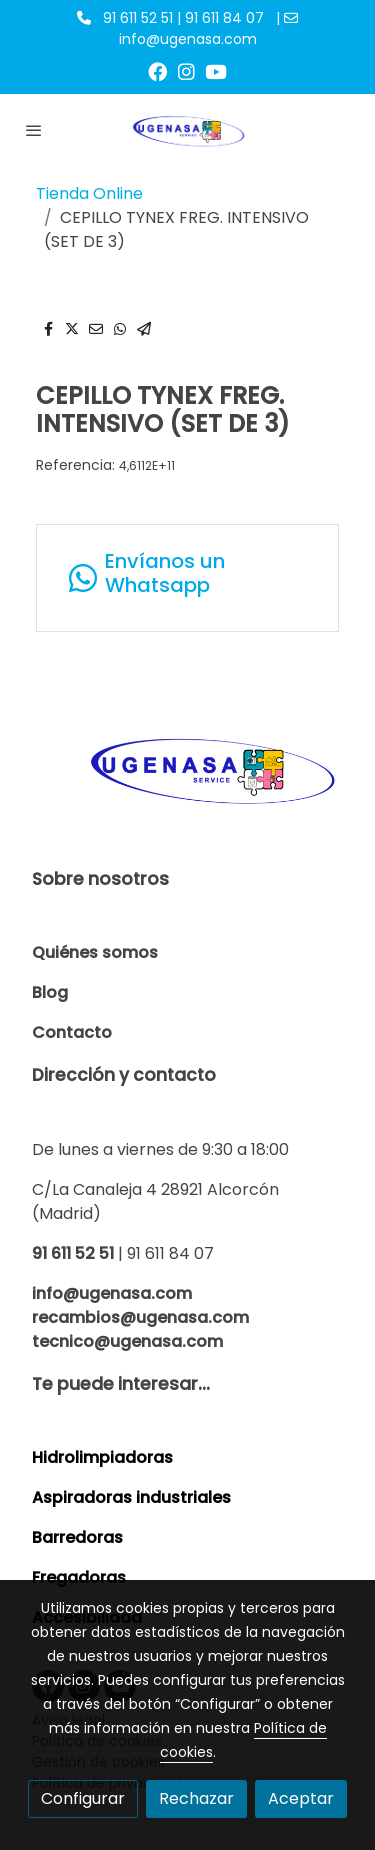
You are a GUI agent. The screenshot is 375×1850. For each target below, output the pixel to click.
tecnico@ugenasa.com (127, 1341)
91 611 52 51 (73, 1253)
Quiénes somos (95, 952)
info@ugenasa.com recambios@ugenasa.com (140, 1305)
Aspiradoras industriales (131, 1497)
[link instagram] (186, 70)
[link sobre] (187, 780)
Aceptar (301, 1798)
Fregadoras (79, 1577)
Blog (50, 992)
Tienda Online (89, 193)
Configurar (83, 1798)
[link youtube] (216, 70)
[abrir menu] (34, 130)
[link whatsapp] (187, 578)
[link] (188, 129)
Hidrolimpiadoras (102, 1457)
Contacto (72, 1032)
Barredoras (77, 1537)
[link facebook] (157, 70)
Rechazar (196, 1798)
